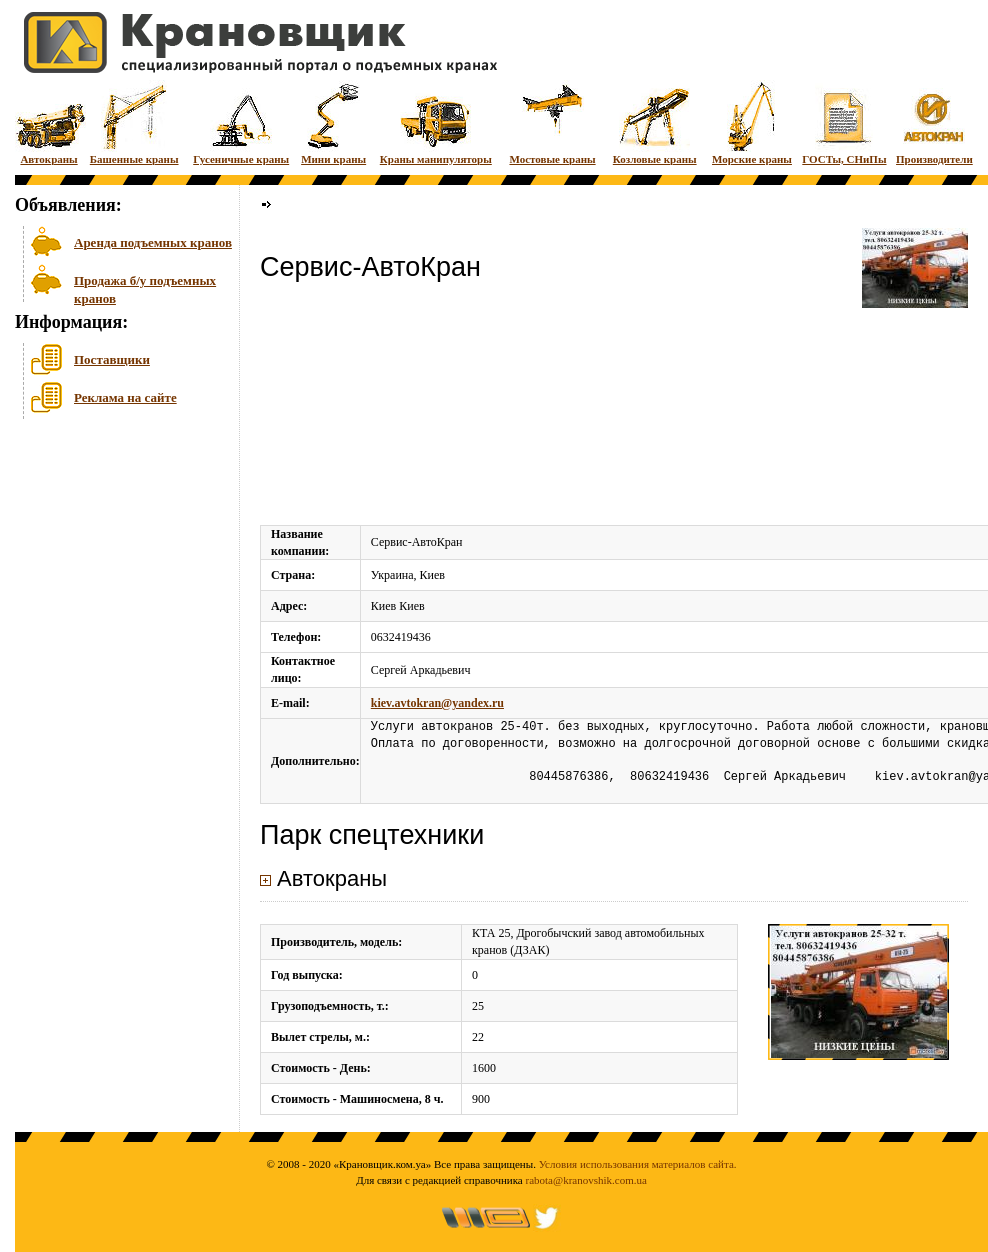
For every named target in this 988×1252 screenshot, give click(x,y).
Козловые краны (655, 122)
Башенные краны (134, 122)
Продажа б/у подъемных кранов (145, 287)
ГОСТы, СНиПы (844, 122)
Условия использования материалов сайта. (638, 1164)
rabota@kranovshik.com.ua (586, 1180)
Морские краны (752, 122)
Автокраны (49, 122)
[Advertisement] (115, 579)
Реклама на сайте (125, 397)
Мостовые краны (552, 122)
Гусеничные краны (241, 122)
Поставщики (112, 359)
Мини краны (333, 122)
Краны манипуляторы (436, 122)
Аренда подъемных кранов (153, 242)
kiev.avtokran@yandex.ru (437, 703)
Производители (934, 122)
